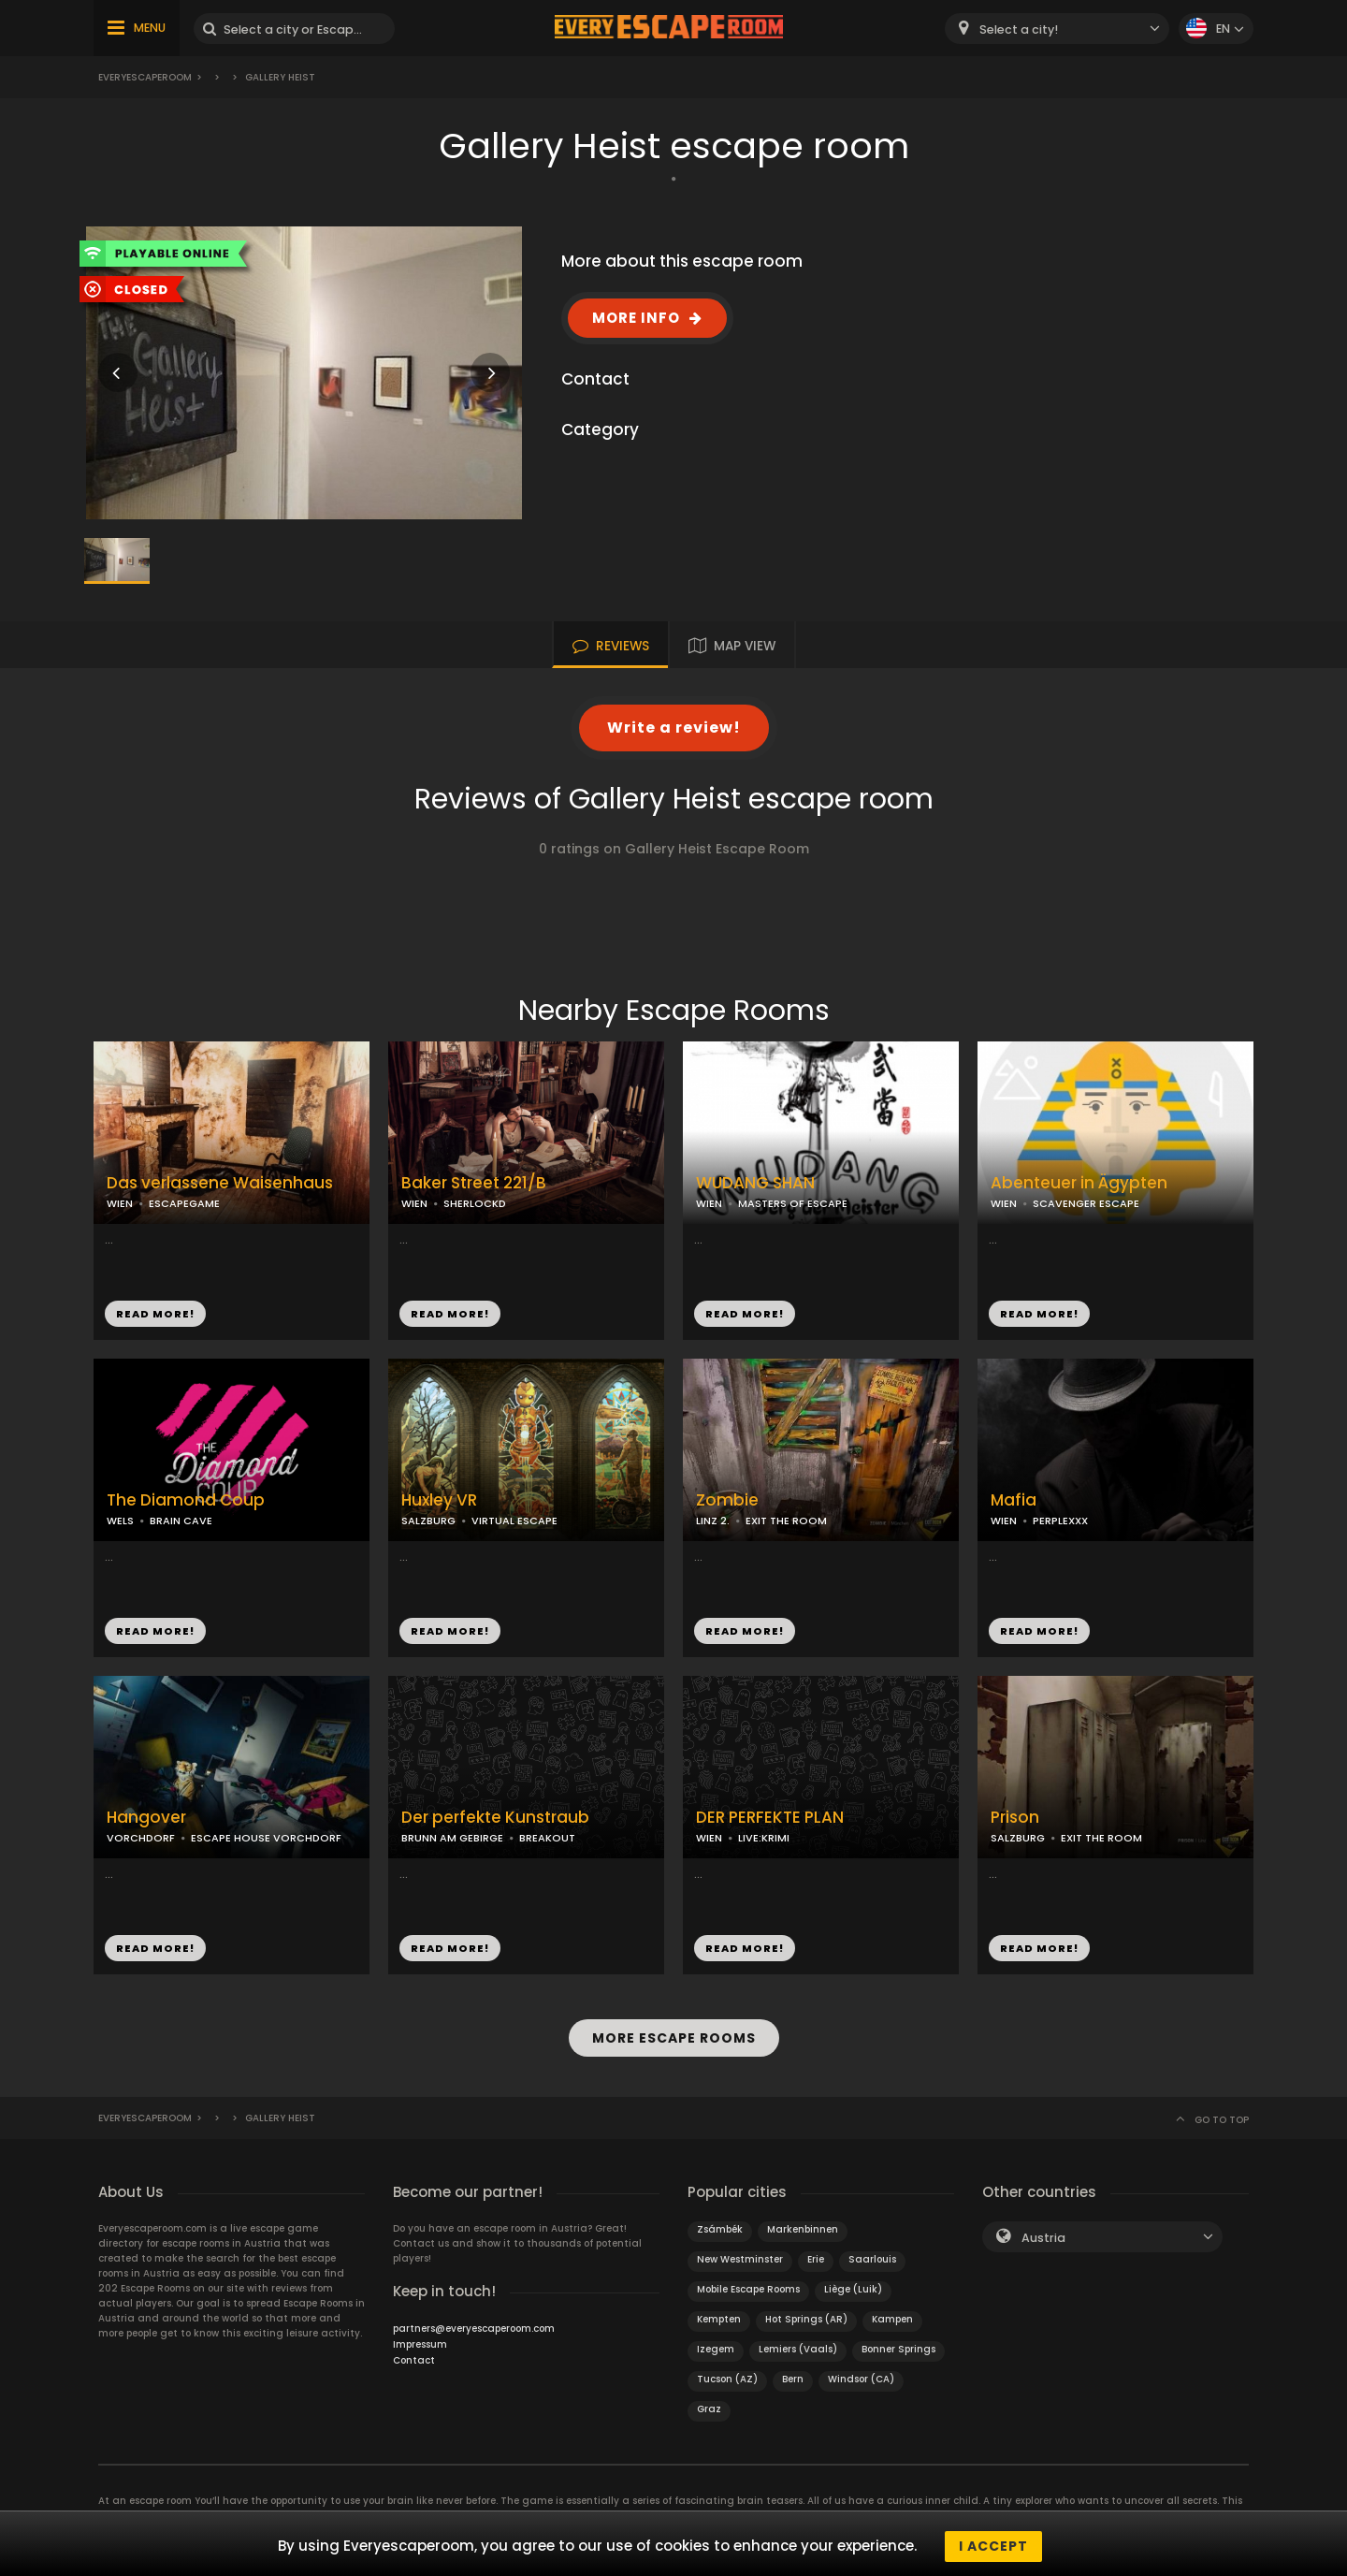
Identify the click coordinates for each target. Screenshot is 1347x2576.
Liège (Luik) (853, 2284)
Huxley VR (439, 1500)
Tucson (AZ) (727, 2373)
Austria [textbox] (1043, 2232)
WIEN (120, 1203)
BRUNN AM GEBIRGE (452, 1837)
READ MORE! (155, 1313)
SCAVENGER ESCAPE (1086, 1203)
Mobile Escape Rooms (748, 2284)
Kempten (719, 2314)
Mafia (1013, 1500)
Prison (1015, 1817)
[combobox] (1057, 28)
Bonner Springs (898, 2343)
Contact (414, 2355)
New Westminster (740, 2254)
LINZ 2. (713, 1520)
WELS (120, 1520)
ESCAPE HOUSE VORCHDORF (266, 1837)
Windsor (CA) (861, 2373)
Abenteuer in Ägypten (1079, 1183)
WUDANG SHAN (755, 1183)
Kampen (892, 2314)
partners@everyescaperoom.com (474, 2323)
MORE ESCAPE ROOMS (674, 2035)
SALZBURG (428, 1520)
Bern (793, 2373)
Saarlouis (872, 2254)
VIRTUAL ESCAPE (514, 1520)
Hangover (146, 1817)
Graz (709, 2403)
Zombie (727, 1500)
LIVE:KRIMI (763, 1837)
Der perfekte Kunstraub (495, 1817)
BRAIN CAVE (181, 1520)
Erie (815, 2254)
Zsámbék (720, 2224)
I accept (993, 2546)
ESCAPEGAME (184, 1203)
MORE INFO (636, 317)
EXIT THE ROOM (786, 1520)
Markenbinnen (802, 2224)
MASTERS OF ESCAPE (792, 1203)
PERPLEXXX (1060, 1520)
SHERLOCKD (474, 1203)
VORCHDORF (141, 1837)
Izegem (715, 2343)
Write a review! (674, 727)
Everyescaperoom (145, 77)
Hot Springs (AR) (806, 2314)
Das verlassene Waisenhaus (220, 1183)
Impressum (420, 2339)
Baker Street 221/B (473, 1183)
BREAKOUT (547, 1837)
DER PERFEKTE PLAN (770, 1817)
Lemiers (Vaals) (798, 2343)
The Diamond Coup (186, 1500)
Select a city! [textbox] (1018, 29)
